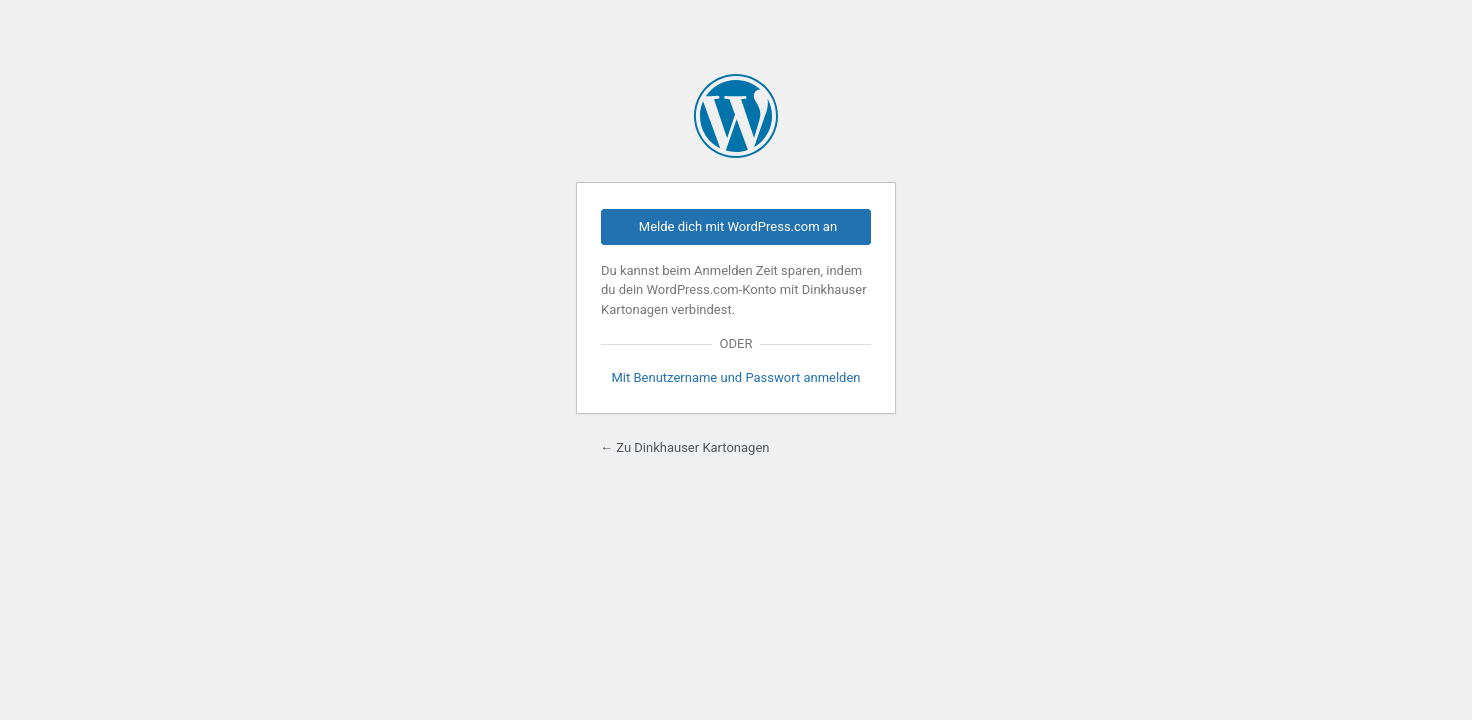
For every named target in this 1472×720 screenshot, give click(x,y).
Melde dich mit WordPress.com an (738, 226)
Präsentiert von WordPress (736, 116)
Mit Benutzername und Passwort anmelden (735, 377)
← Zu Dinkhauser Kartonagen (685, 447)
